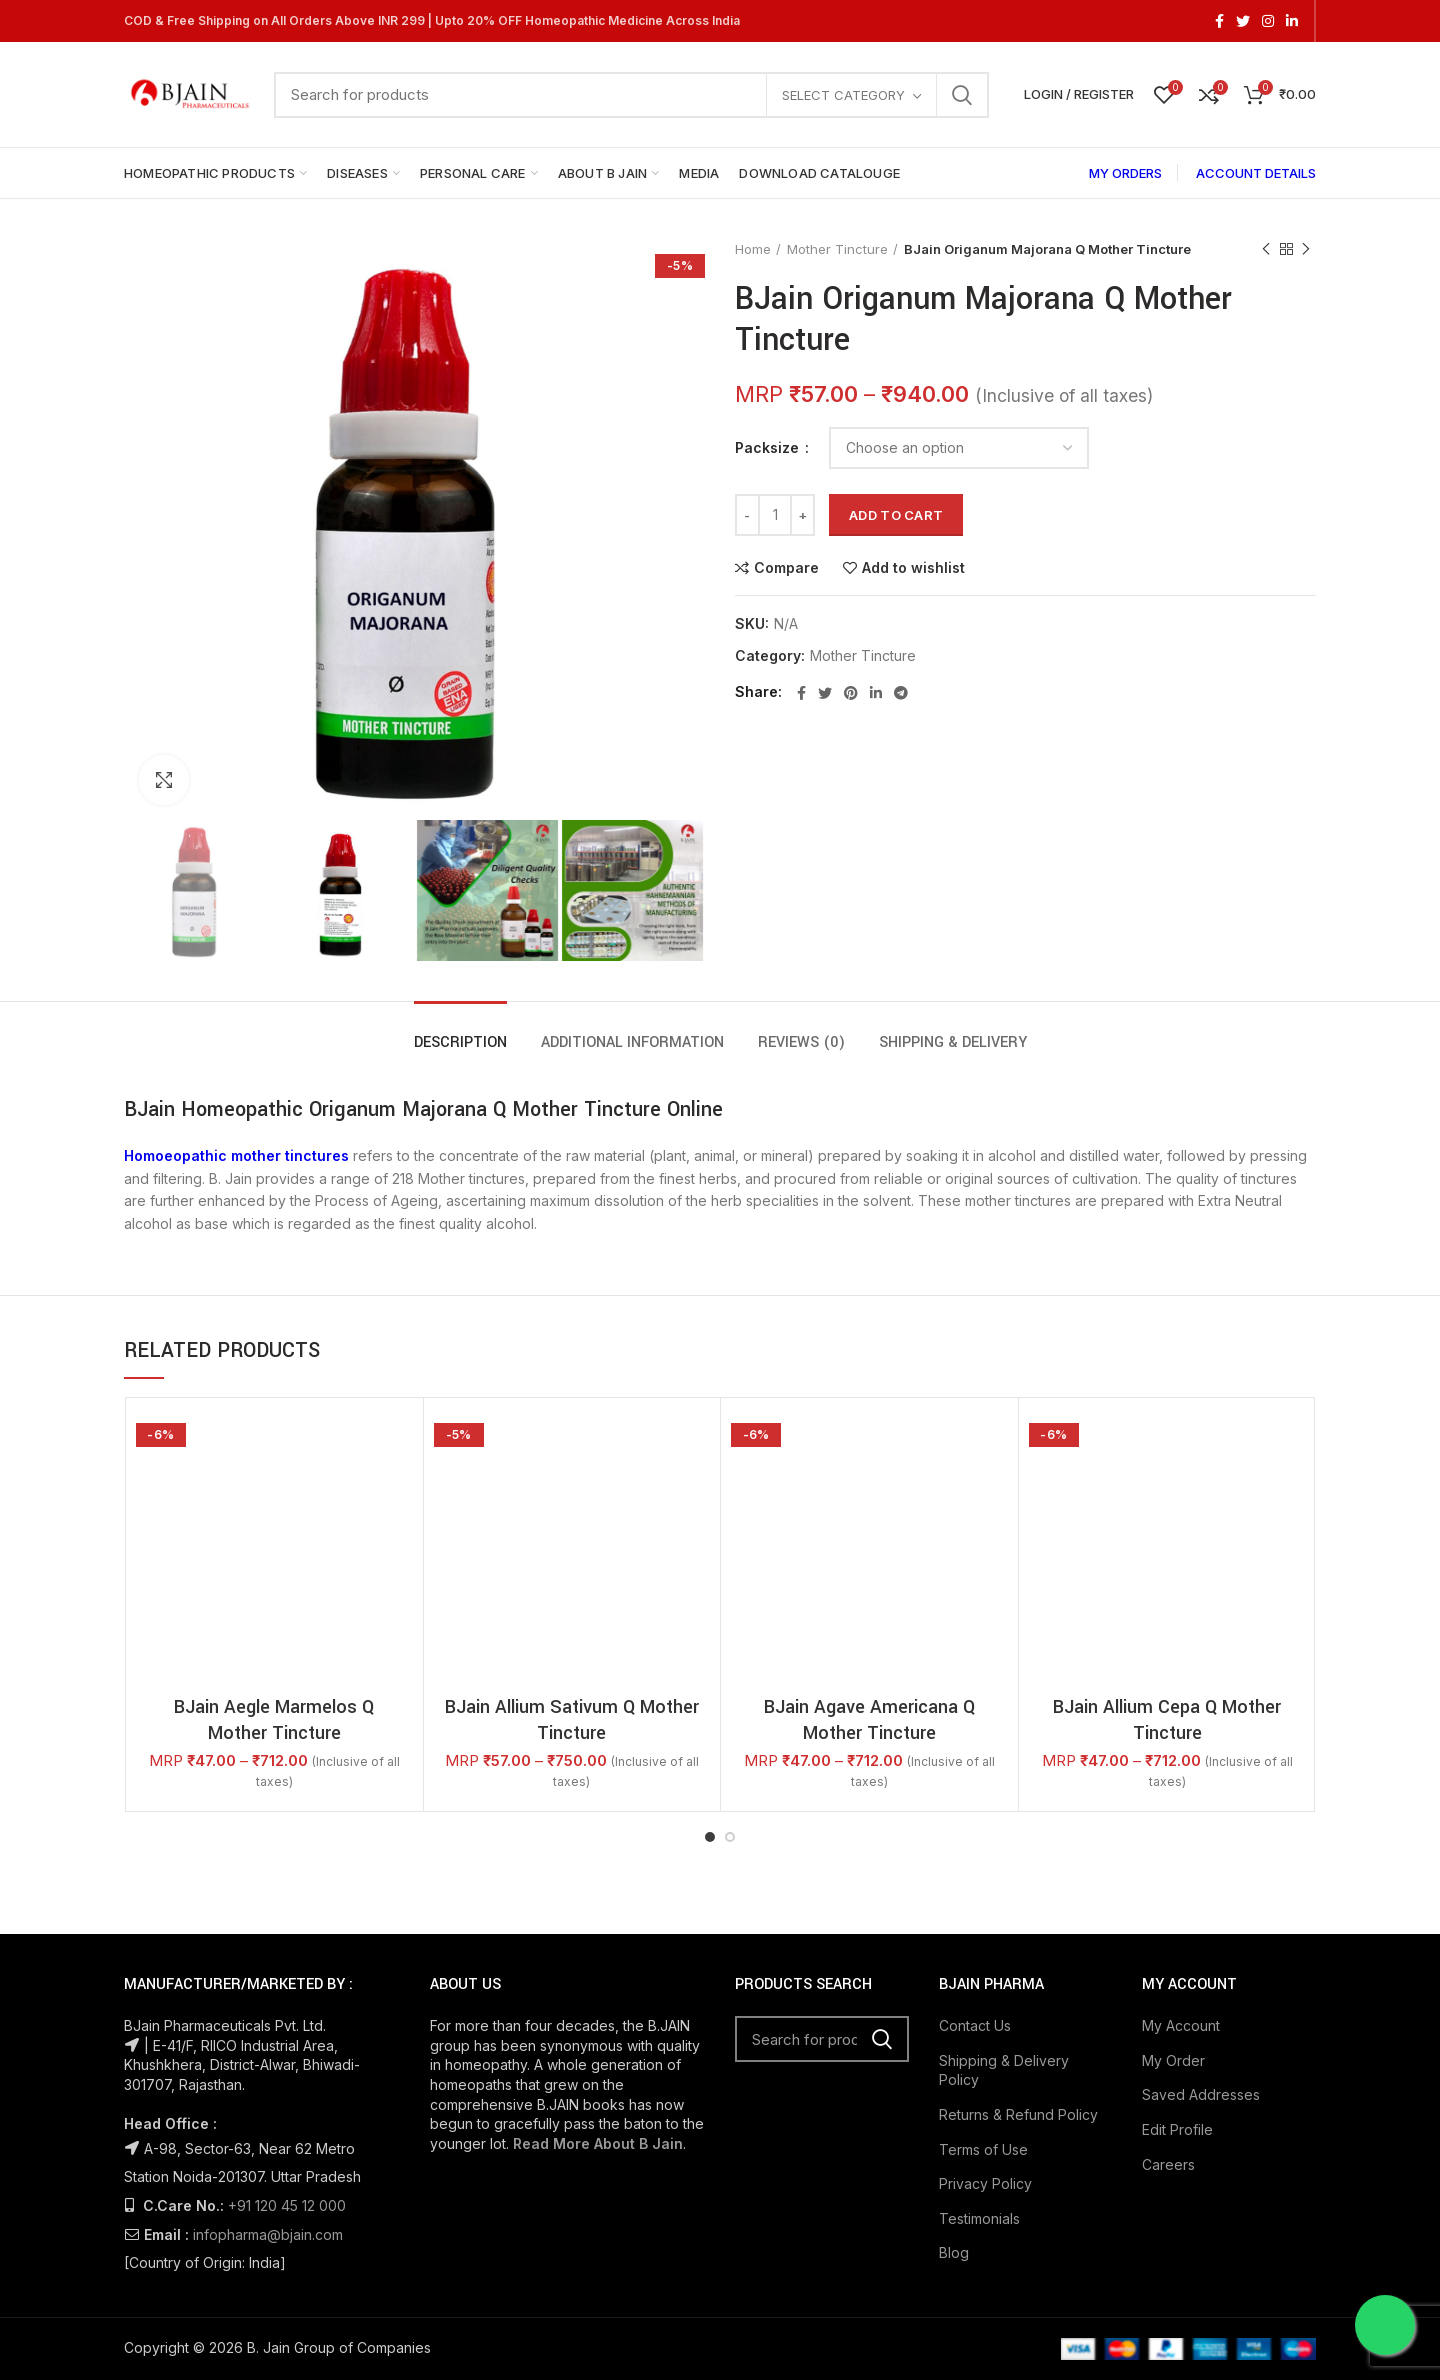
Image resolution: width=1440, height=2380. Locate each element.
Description (460, 1042)
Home (753, 249)
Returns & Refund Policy (1018, 2114)
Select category (843, 95)
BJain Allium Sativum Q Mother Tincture (572, 1720)
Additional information (632, 1042)
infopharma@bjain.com (268, 2234)
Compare (786, 568)
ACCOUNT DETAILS (1256, 173)
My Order (1173, 2060)
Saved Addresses (1201, 2094)
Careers (1168, 2164)
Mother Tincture (837, 249)
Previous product (1266, 249)
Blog (954, 2252)
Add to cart (896, 515)
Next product (1306, 249)
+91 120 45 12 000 (287, 2205)
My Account (1181, 2025)
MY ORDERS (1125, 173)
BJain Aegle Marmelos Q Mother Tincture (274, 1720)
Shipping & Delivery (953, 1042)
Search (962, 95)
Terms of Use (983, 2149)
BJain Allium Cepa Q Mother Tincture (1167, 1720)
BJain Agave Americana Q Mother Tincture (869, 1720)
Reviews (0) (801, 1042)
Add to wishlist (913, 568)
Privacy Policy (985, 2183)
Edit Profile (1177, 2129)
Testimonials (979, 2218)
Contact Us (975, 2025)
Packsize (769, 447)
